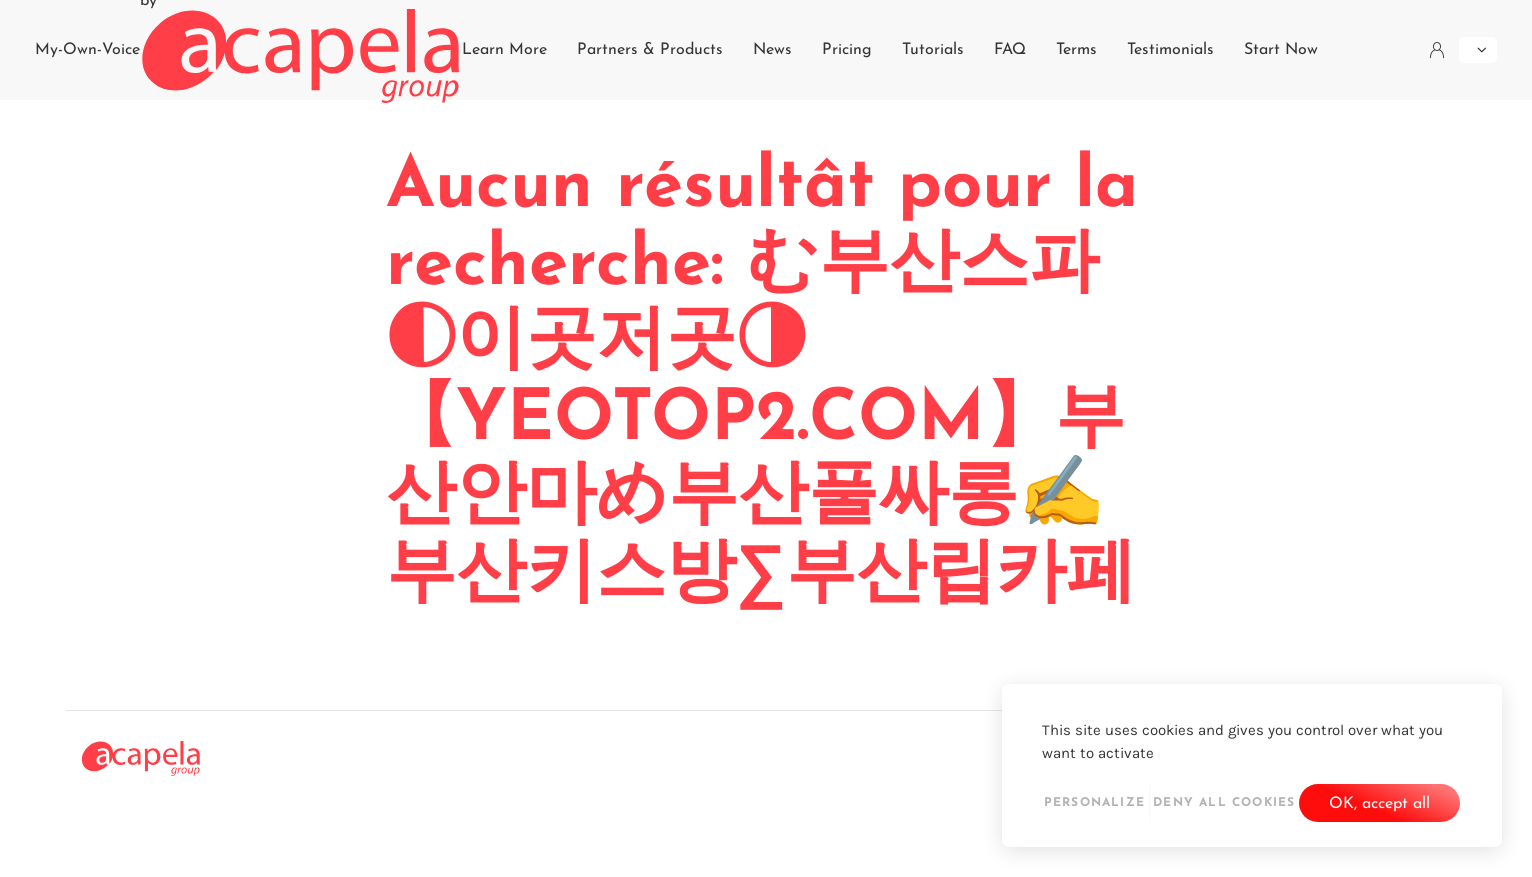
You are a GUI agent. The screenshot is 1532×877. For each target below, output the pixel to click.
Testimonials (1170, 50)
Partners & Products (650, 50)
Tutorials (933, 50)
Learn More (504, 50)
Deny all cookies (1224, 803)
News (772, 50)
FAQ (1010, 50)
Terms (1076, 50)
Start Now (1281, 50)
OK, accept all (1379, 804)
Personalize (1094, 803)
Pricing (847, 50)
